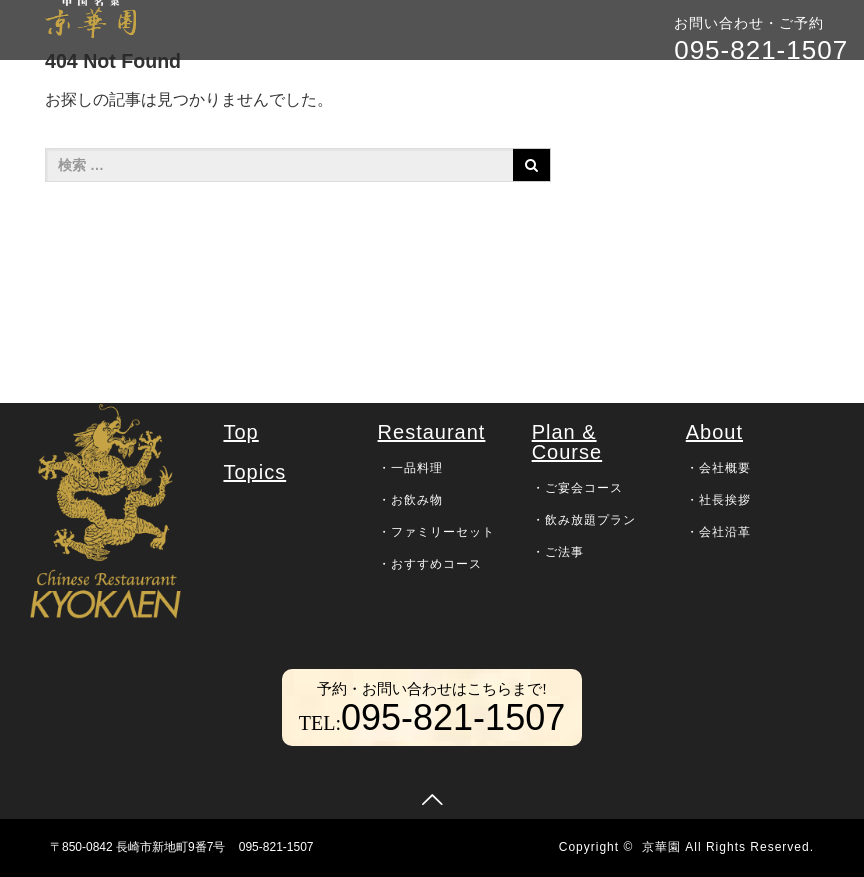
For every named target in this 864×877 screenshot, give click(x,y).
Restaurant (432, 432)
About (714, 432)
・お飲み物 (410, 500)
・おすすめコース (430, 564)
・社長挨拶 (718, 500)
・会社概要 (718, 468)
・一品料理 (410, 468)
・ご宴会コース (577, 488)
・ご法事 (558, 552)
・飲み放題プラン (584, 520)
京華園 (661, 847)
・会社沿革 (718, 532)
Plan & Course (567, 442)
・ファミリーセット (436, 532)
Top (240, 432)
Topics (254, 472)
